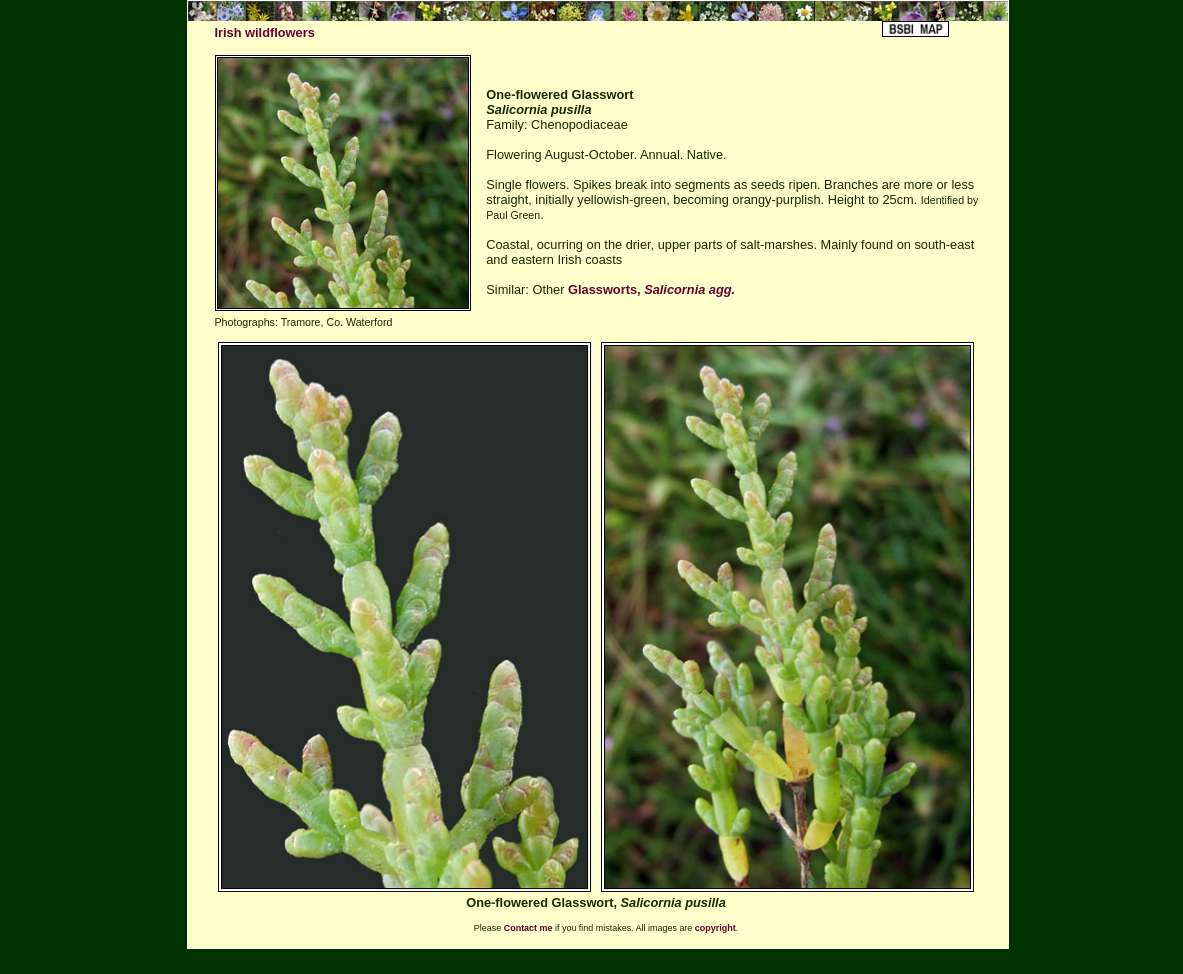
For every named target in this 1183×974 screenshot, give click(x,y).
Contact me (528, 928)
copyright (715, 928)
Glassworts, (651, 289)
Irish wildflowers (265, 32)
